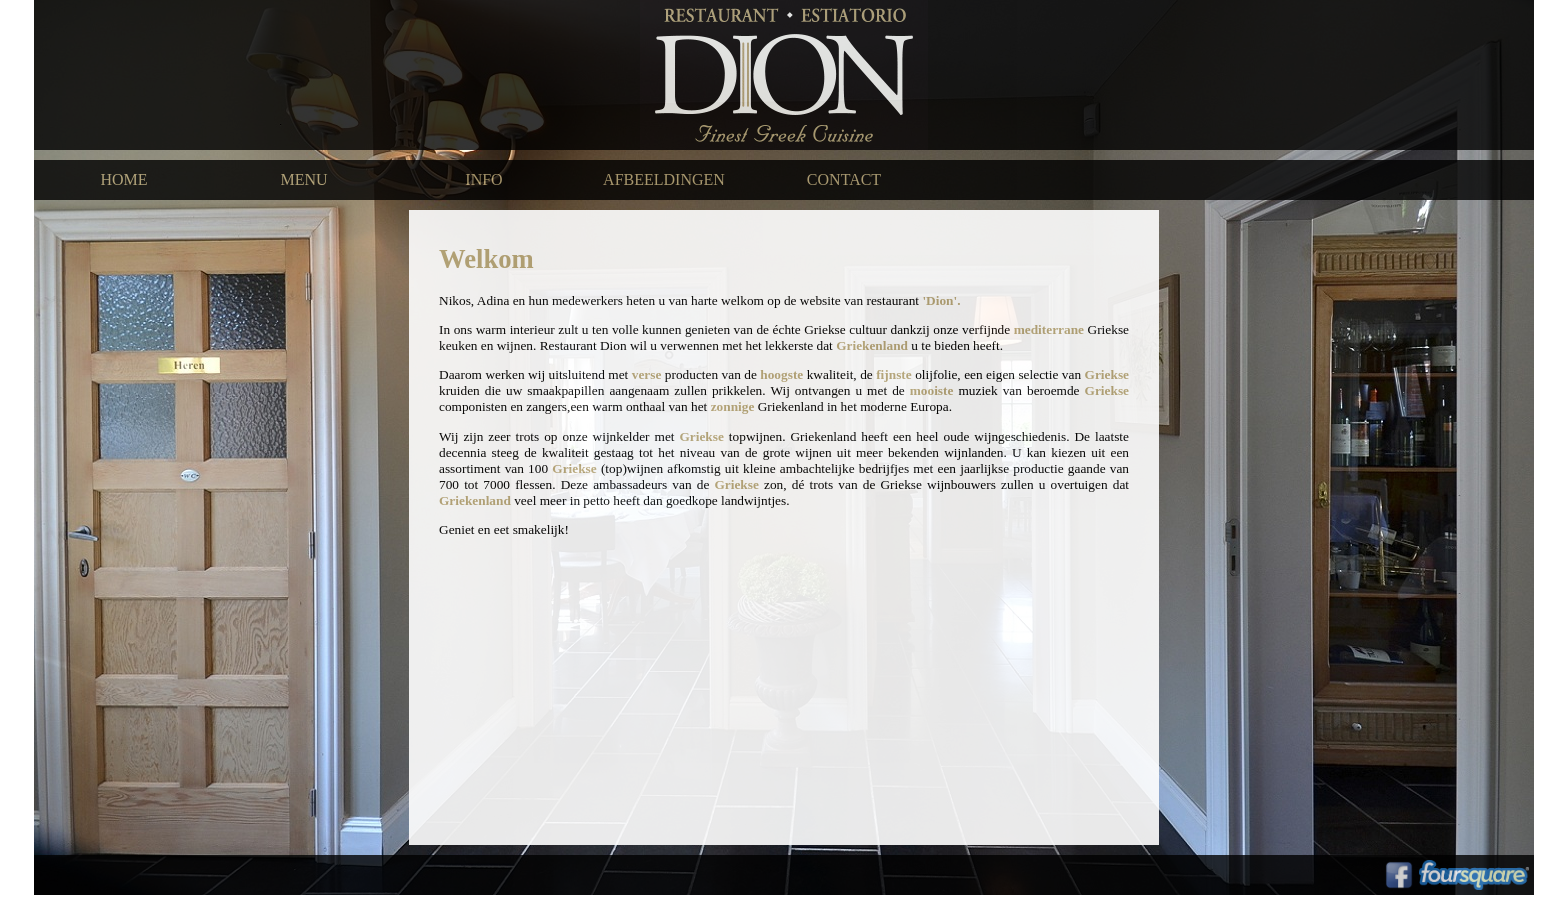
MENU (303, 179)
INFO (483, 179)
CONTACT (844, 179)
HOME (123, 179)
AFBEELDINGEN (664, 179)
